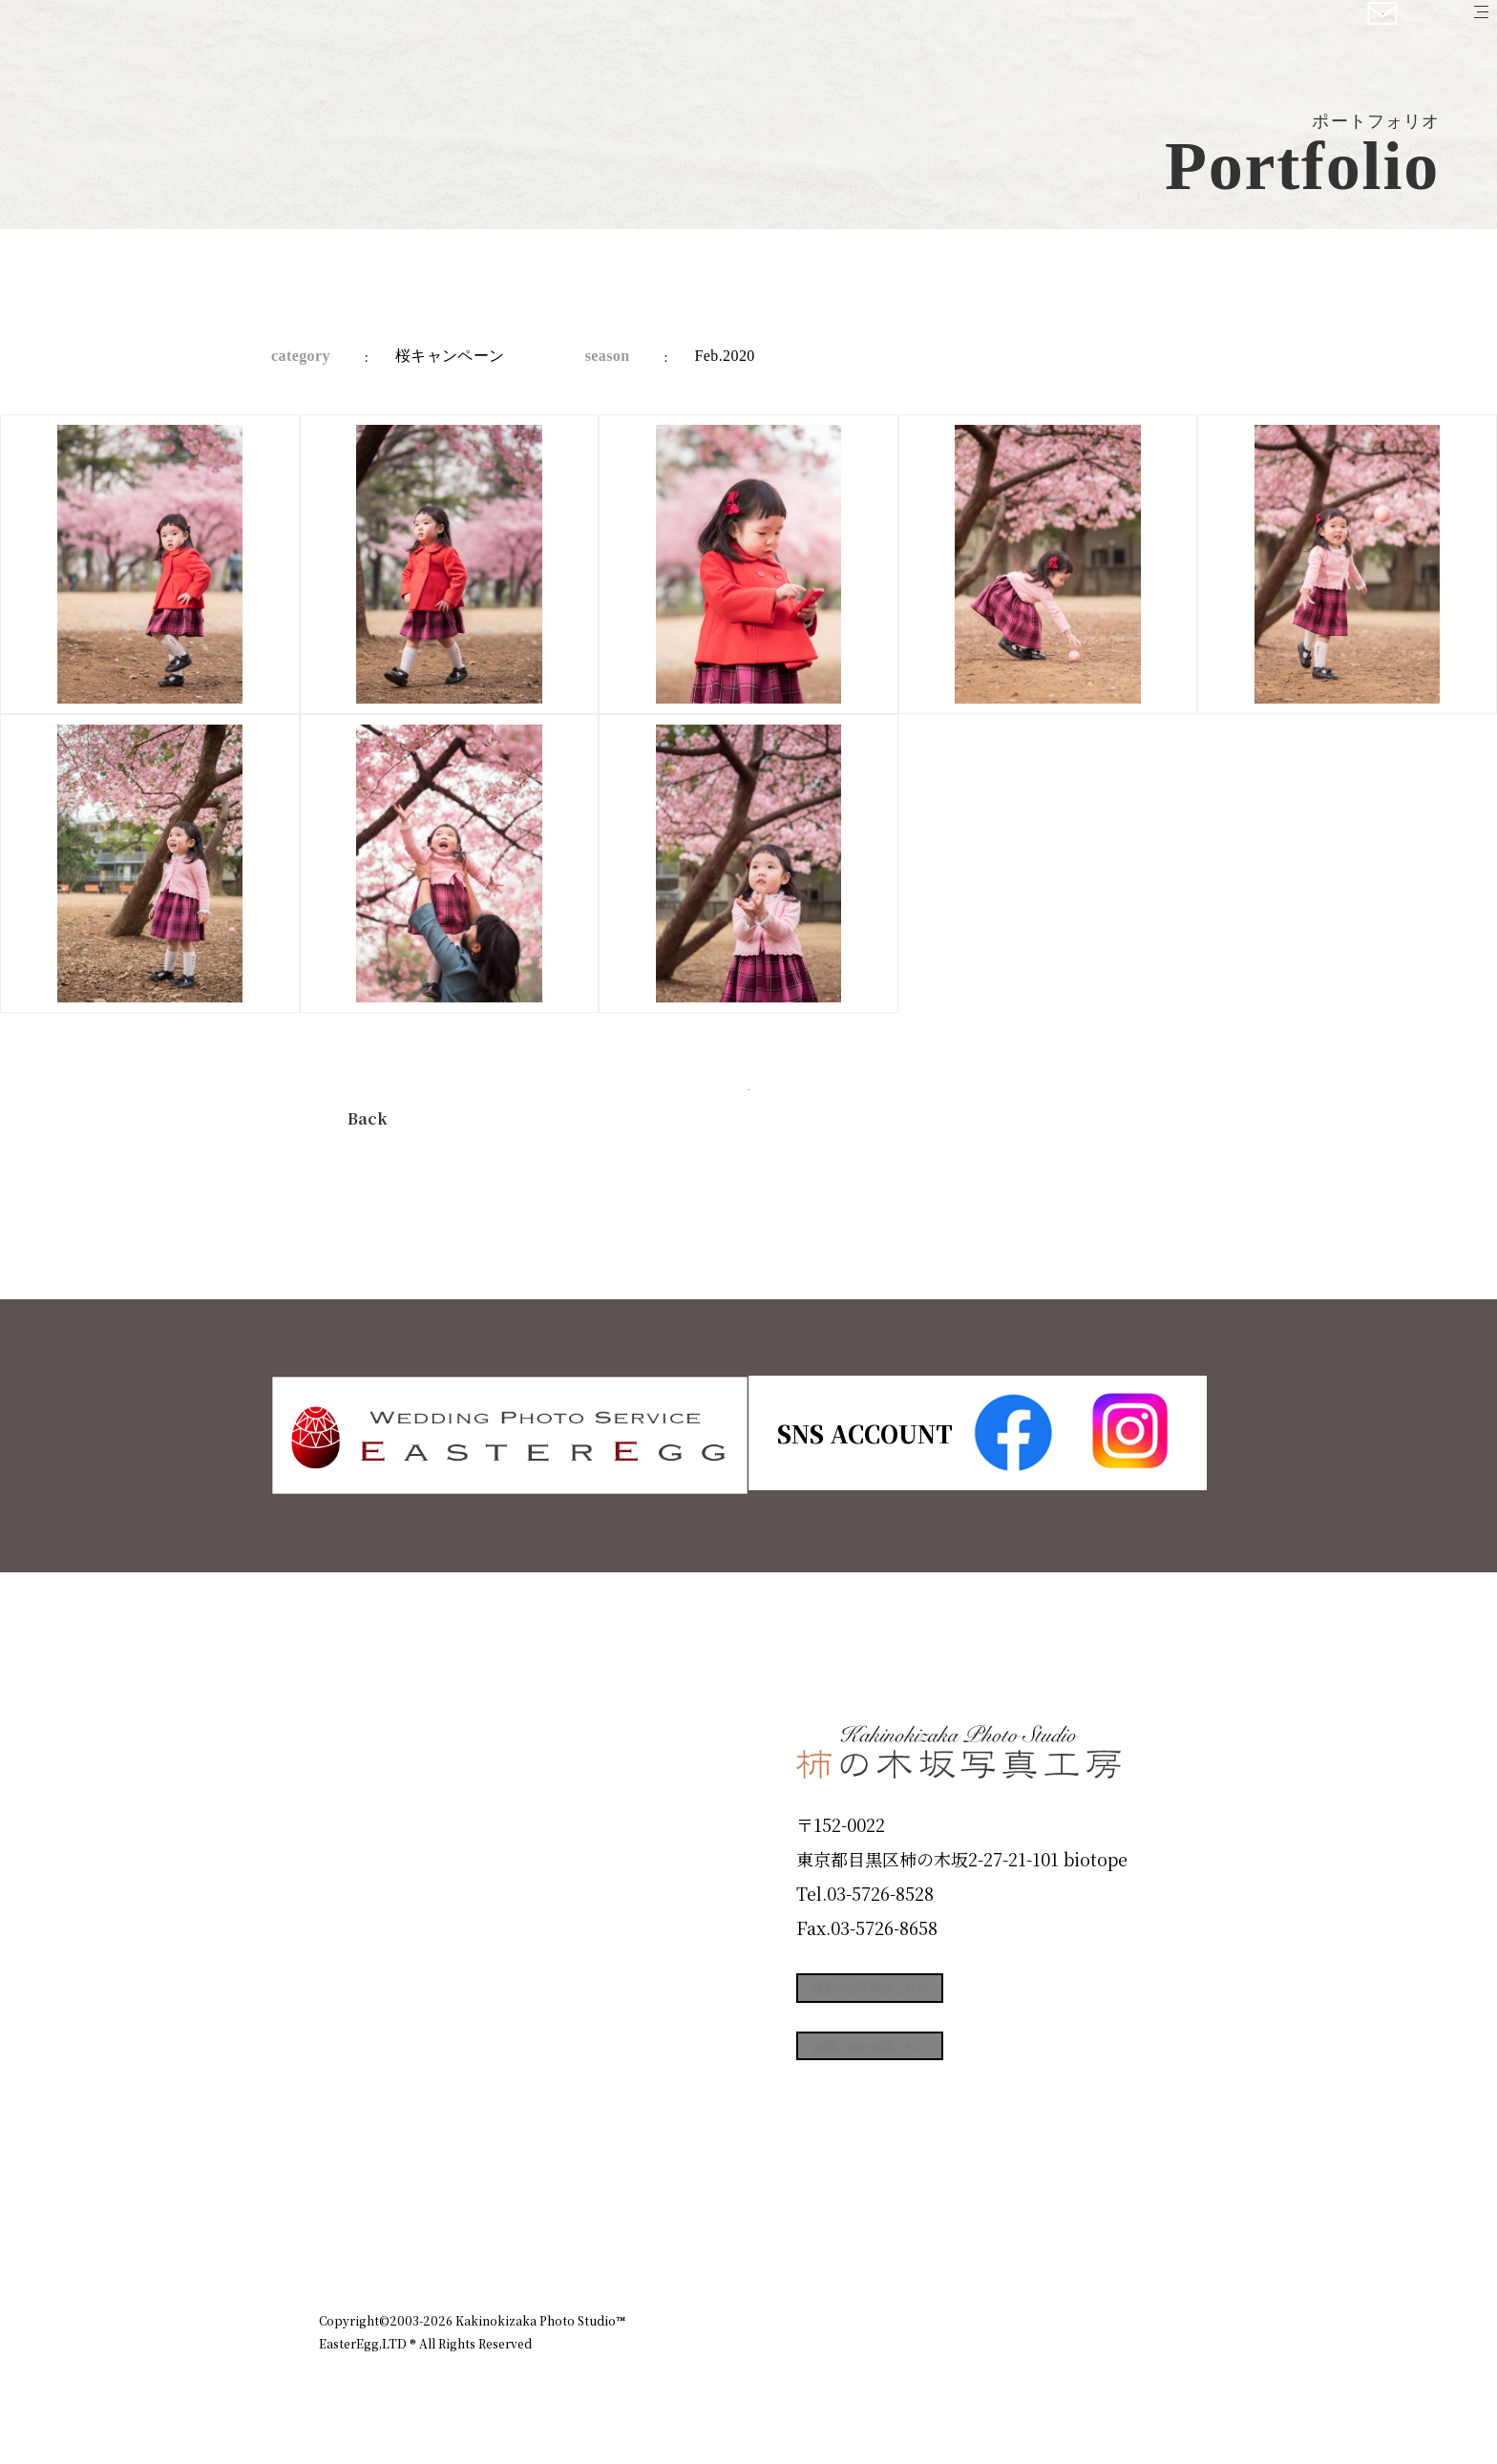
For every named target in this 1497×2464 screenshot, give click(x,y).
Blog (348, 2155)
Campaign (382, 2019)
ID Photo (374, 1814)
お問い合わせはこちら (939, 2084)
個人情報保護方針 (1124, 2237)
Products (372, 1881)
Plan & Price (397, 1745)
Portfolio (373, 1950)
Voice (353, 2087)
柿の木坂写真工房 (172, 36)
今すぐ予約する (748, 1113)
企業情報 (922, 2237)
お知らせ (1010, 2237)
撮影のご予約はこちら (939, 1998)
